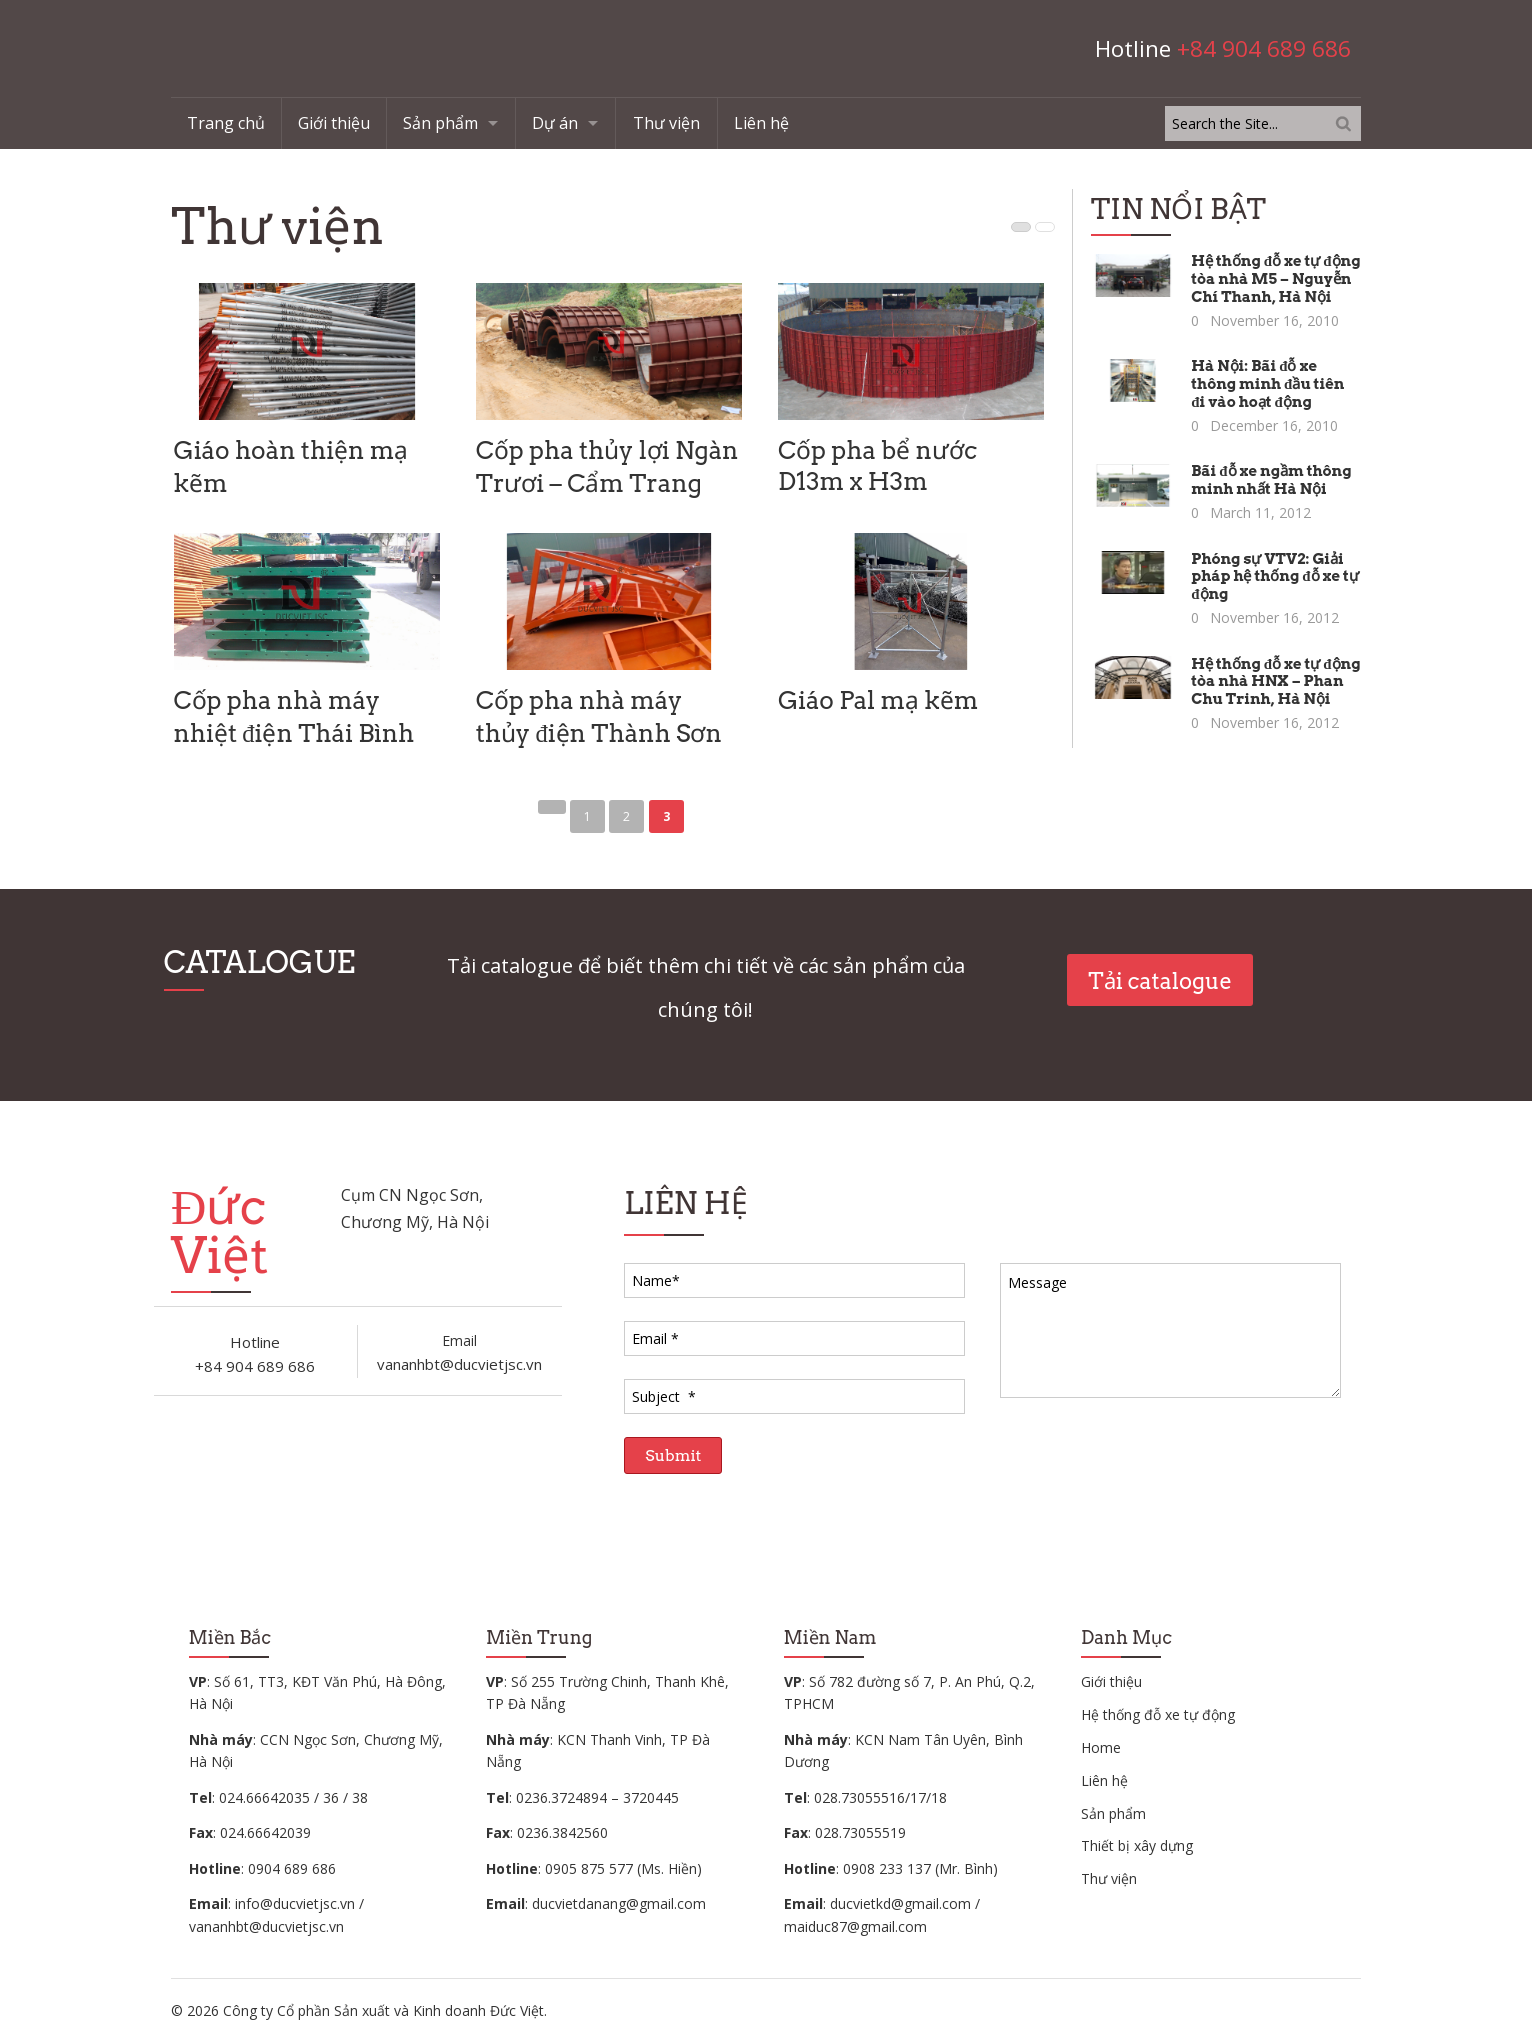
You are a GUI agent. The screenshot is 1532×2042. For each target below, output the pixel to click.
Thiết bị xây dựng (1137, 1845)
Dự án (555, 123)
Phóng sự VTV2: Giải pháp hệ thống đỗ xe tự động (1275, 577)
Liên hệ (761, 123)
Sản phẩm (440, 123)
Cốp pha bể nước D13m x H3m (877, 465)
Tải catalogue (1160, 981)
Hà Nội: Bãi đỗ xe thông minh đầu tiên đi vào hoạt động (1267, 384)
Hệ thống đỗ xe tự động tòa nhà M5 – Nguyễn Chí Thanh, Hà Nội (1275, 279)
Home (1101, 1747)
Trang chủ (226, 123)
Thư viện (666, 123)
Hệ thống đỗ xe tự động (1158, 1714)
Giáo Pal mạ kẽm (878, 700)
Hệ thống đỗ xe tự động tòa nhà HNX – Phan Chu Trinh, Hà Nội (1275, 682)
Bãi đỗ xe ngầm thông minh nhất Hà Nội (1271, 480)
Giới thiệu (334, 123)
